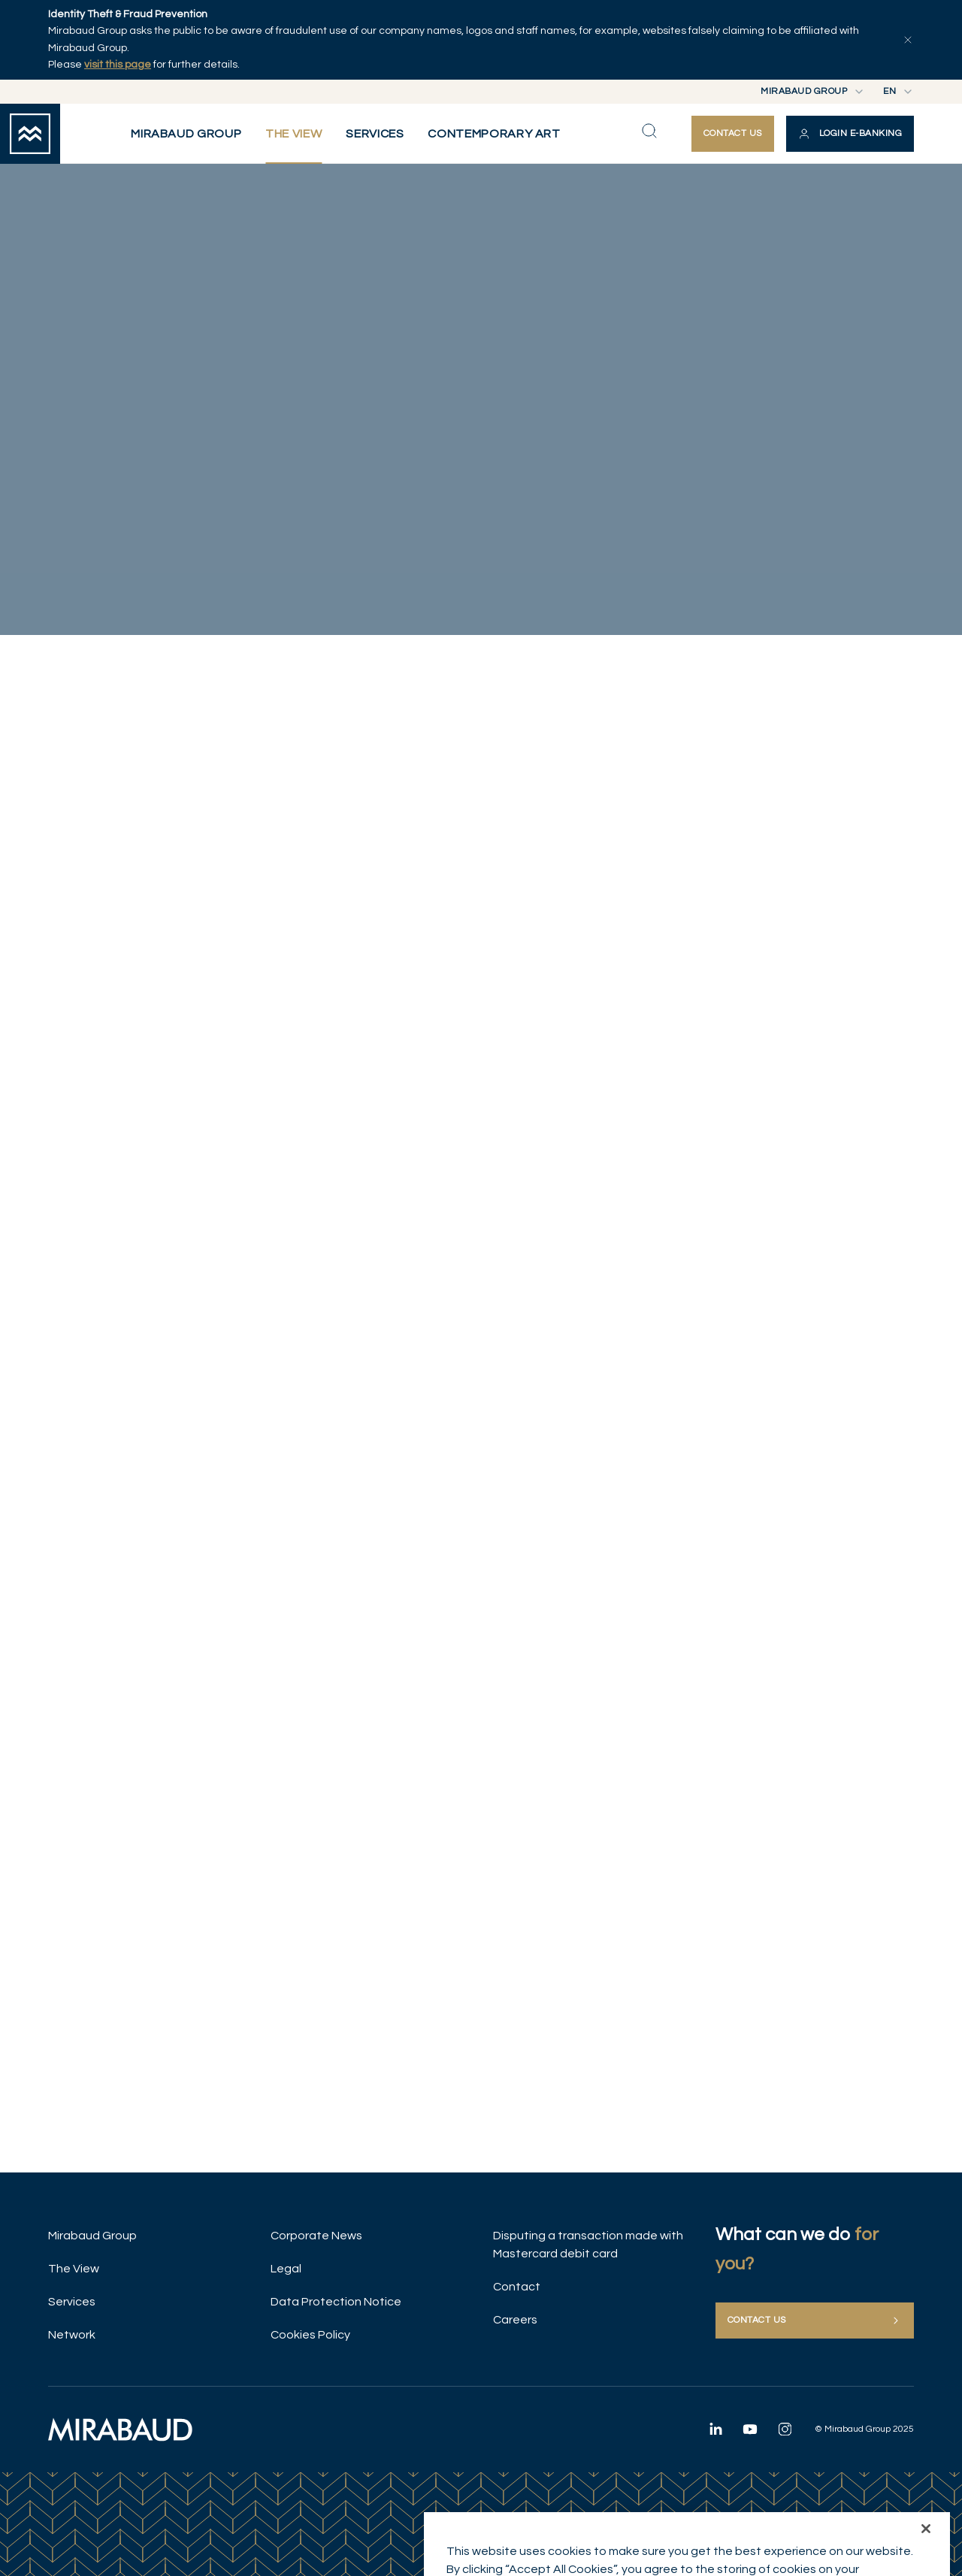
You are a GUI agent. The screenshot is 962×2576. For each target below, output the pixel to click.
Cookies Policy (310, 2335)
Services (71, 2302)
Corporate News (316, 2236)
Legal (286, 2269)
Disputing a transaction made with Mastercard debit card (588, 2245)
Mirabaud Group (92, 2236)
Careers (515, 2320)
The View (73, 2269)
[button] (850, 134)
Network (71, 2335)
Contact (516, 2287)
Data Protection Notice (336, 2302)
